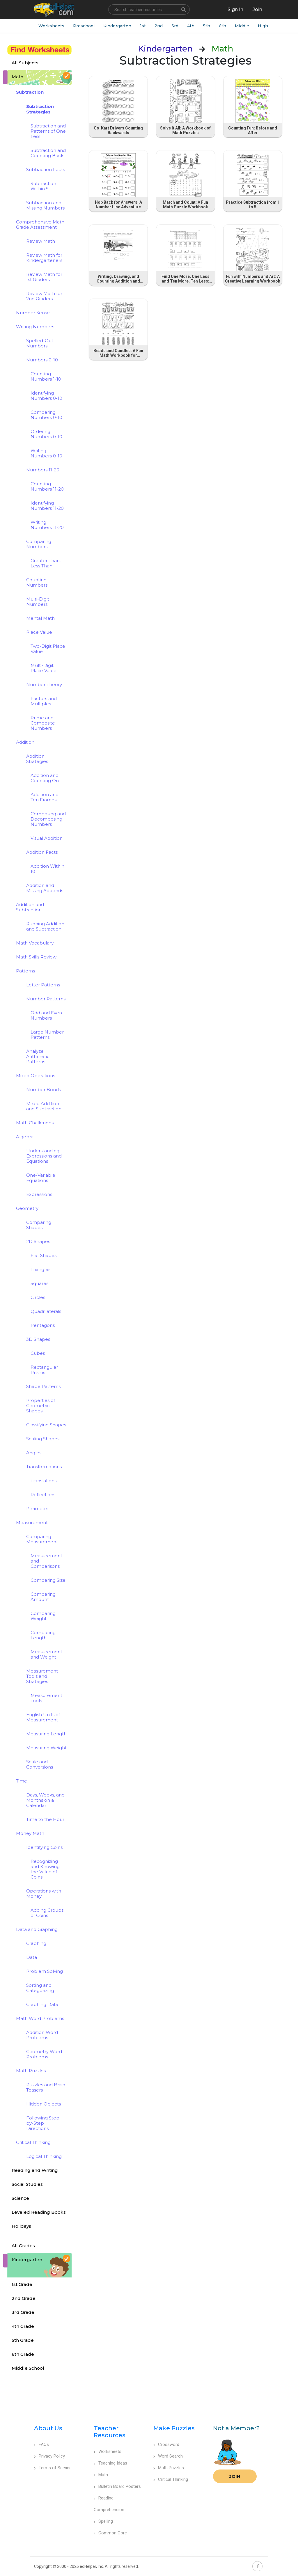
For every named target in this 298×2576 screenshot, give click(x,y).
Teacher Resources (109, 2432)
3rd (174, 26)
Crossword (166, 2444)
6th (222, 26)
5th (206, 26)
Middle (242, 26)
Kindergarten (117, 26)
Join (234, 2476)
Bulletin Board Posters (117, 2486)
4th (190, 26)
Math (101, 2474)
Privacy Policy (49, 2456)
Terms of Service (53, 2467)
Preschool (84, 26)
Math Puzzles (168, 2467)
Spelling (103, 2521)
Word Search (168, 2456)
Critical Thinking (170, 2479)
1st (143, 26)
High (263, 26)
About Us (48, 2428)
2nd (159, 26)
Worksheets (51, 26)
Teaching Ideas (110, 2463)
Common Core (110, 2533)
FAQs (41, 2444)
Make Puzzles (174, 2428)
